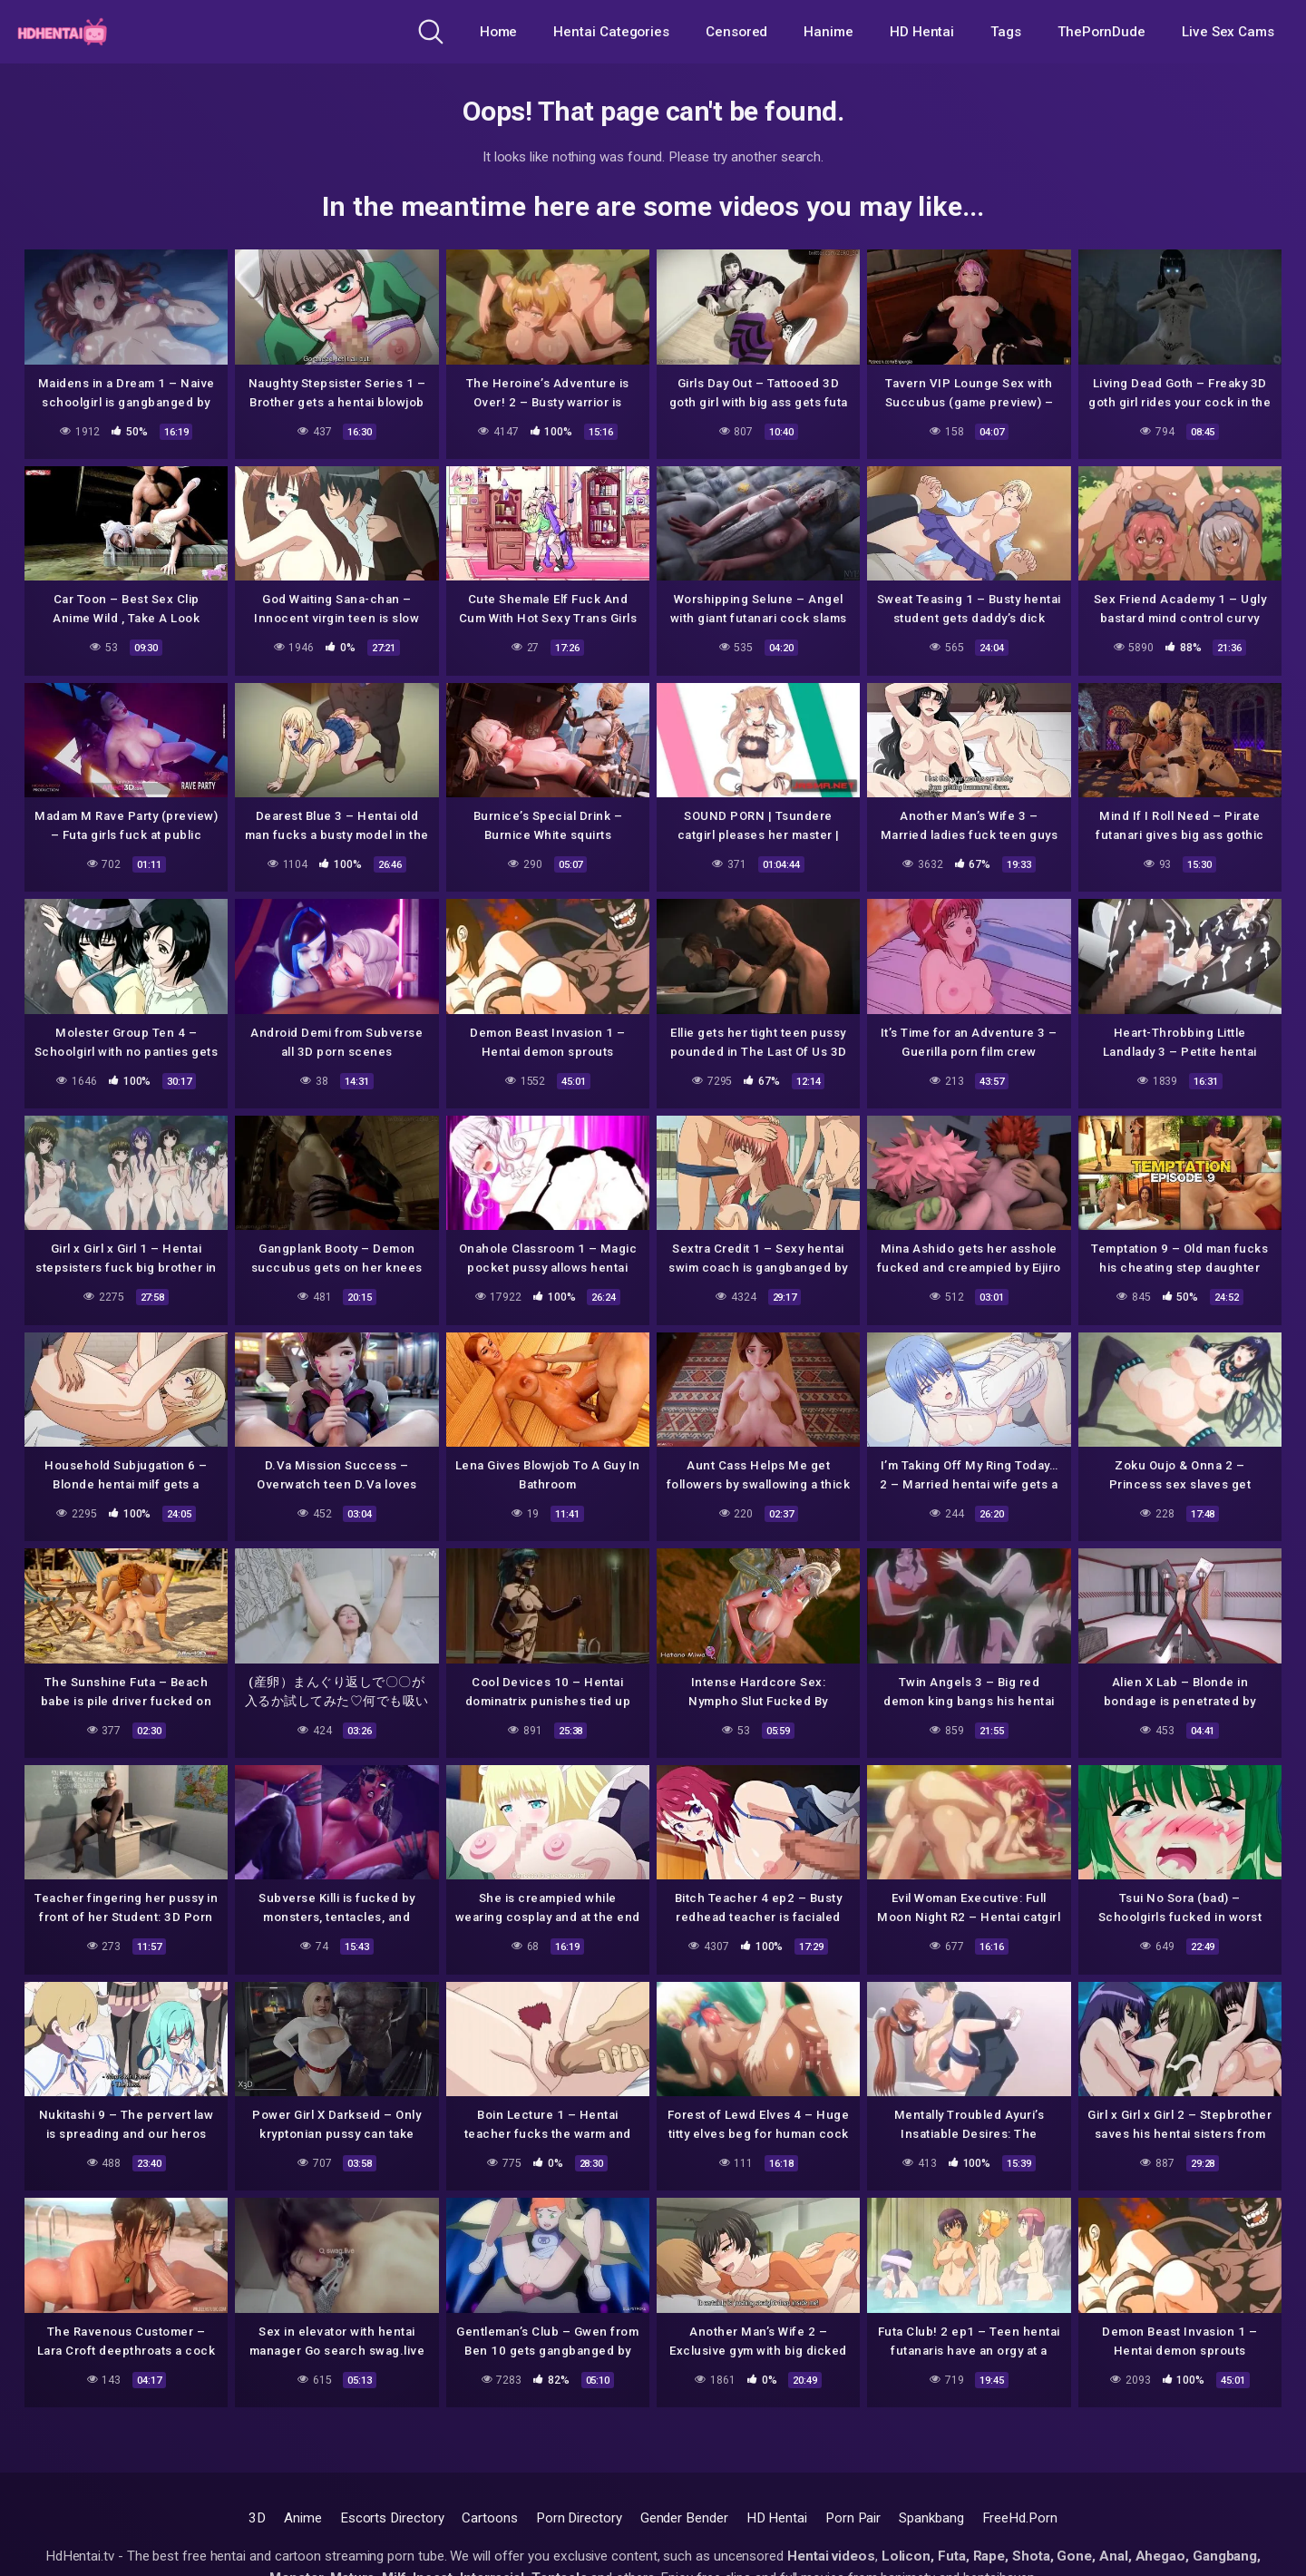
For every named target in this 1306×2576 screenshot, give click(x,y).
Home (499, 32)
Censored (736, 32)
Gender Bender (684, 2518)
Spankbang (931, 2518)
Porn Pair (853, 2518)
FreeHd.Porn (1019, 2518)
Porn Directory (579, 2518)
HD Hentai (922, 32)
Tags (1005, 32)
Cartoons (489, 2518)
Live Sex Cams (1228, 32)
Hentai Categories (611, 32)
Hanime (828, 32)
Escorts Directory (392, 2518)
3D (257, 2518)
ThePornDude (1101, 32)
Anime (303, 2518)
